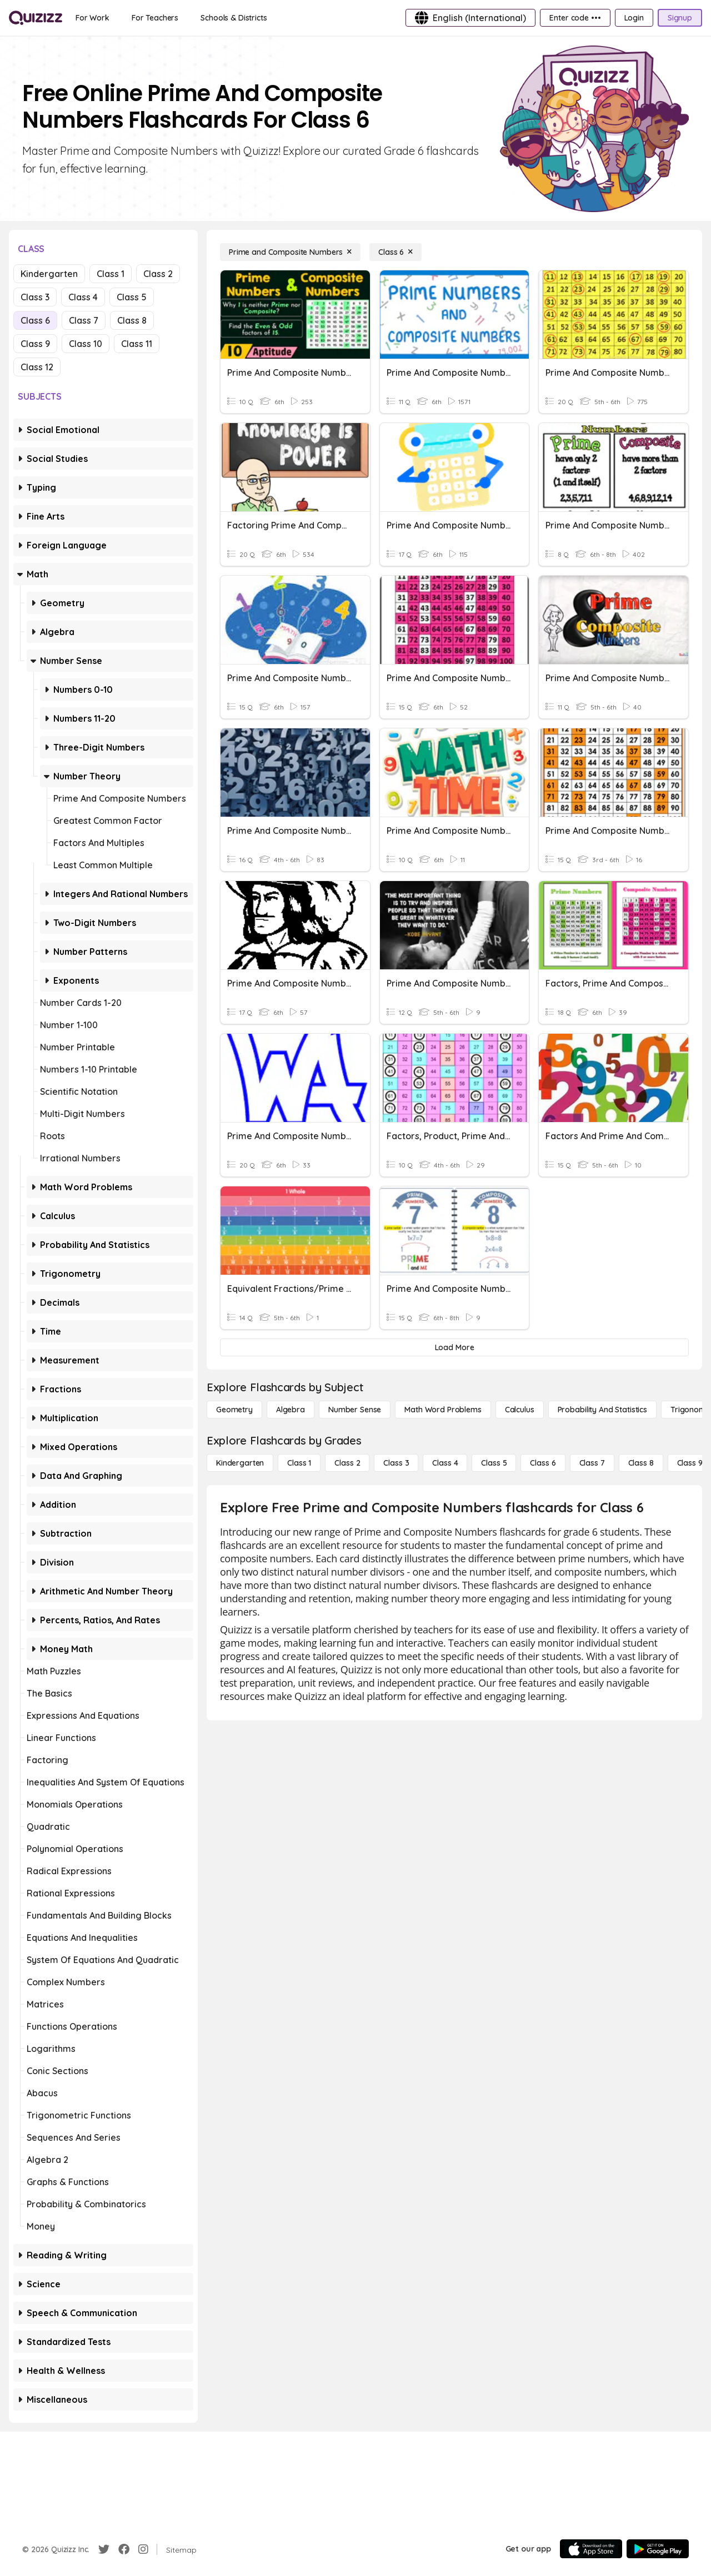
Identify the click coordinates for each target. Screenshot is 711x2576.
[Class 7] (592, 1463)
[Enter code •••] (575, 18)
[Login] (634, 18)
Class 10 (85, 343)
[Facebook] (123, 2549)
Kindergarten (49, 273)
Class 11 (136, 343)
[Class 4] (445, 1463)
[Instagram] (143, 2549)
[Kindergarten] (240, 1463)
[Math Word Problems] (442, 1409)
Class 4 (83, 297)
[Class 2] (347, 1463)
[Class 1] (299, 1463)
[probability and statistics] (602, 1409)
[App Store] (591, 2548)
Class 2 (158, 273)
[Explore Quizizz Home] (35, 18)
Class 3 (35, 297)
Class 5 (132, 297)
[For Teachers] (155, 18)
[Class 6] (395, 252)
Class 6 (35, 320)
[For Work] (92, 18)
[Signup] (680, 18)
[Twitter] (103, 2549)
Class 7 (83, 320)
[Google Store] (658, 2548)
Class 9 (35, 343)
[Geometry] (234, 1409)
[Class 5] (494, 1463)
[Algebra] (290, 1409)
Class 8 (132, 320)
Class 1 (110, 273)
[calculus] (519, 1409)
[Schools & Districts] (234, 18)
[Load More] (454, 1347)
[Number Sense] (354, 1409)
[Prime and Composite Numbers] (290, 252)
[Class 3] (396, 1463)
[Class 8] (641, 1463)
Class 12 (37, 367)
